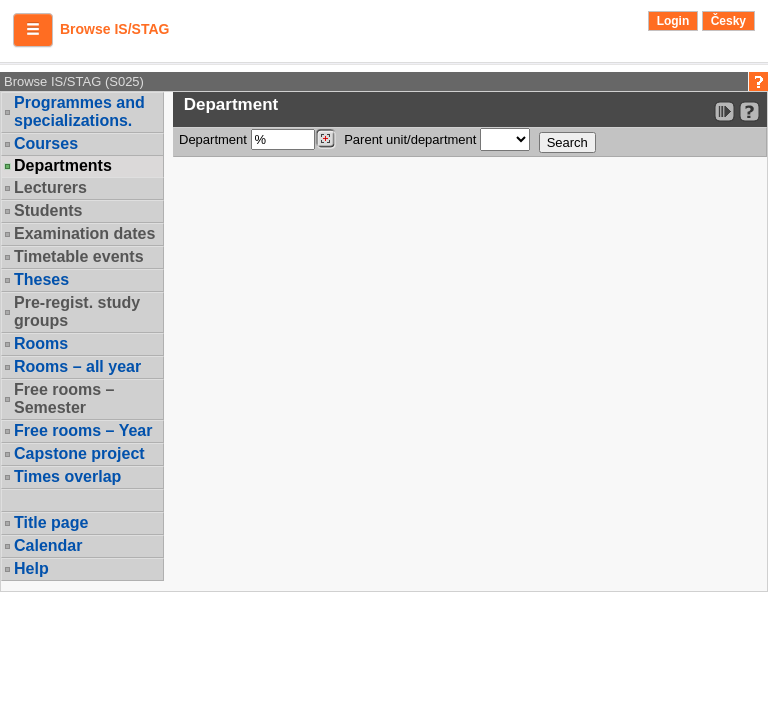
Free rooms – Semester (64, 398)
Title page (51, 522)
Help (31, 568)
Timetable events (79, 256)
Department (257, 139)
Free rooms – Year (83, 430)
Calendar (48, 545)
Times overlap (67, 476)
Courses (46, 143)
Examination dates (84, 233)
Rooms (41, 343)
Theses (41, 279)
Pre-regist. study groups (77, 311)
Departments (63, 166)
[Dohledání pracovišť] (325, 139)
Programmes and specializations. (79, 111)
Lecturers (50, 187)
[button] (33, 30)
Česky (728, 21)
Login (673, 21)
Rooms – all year (77, 366)
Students (48, 210)
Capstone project (79, 453)
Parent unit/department (437, 139)
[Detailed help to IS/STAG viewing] (749, 111)
